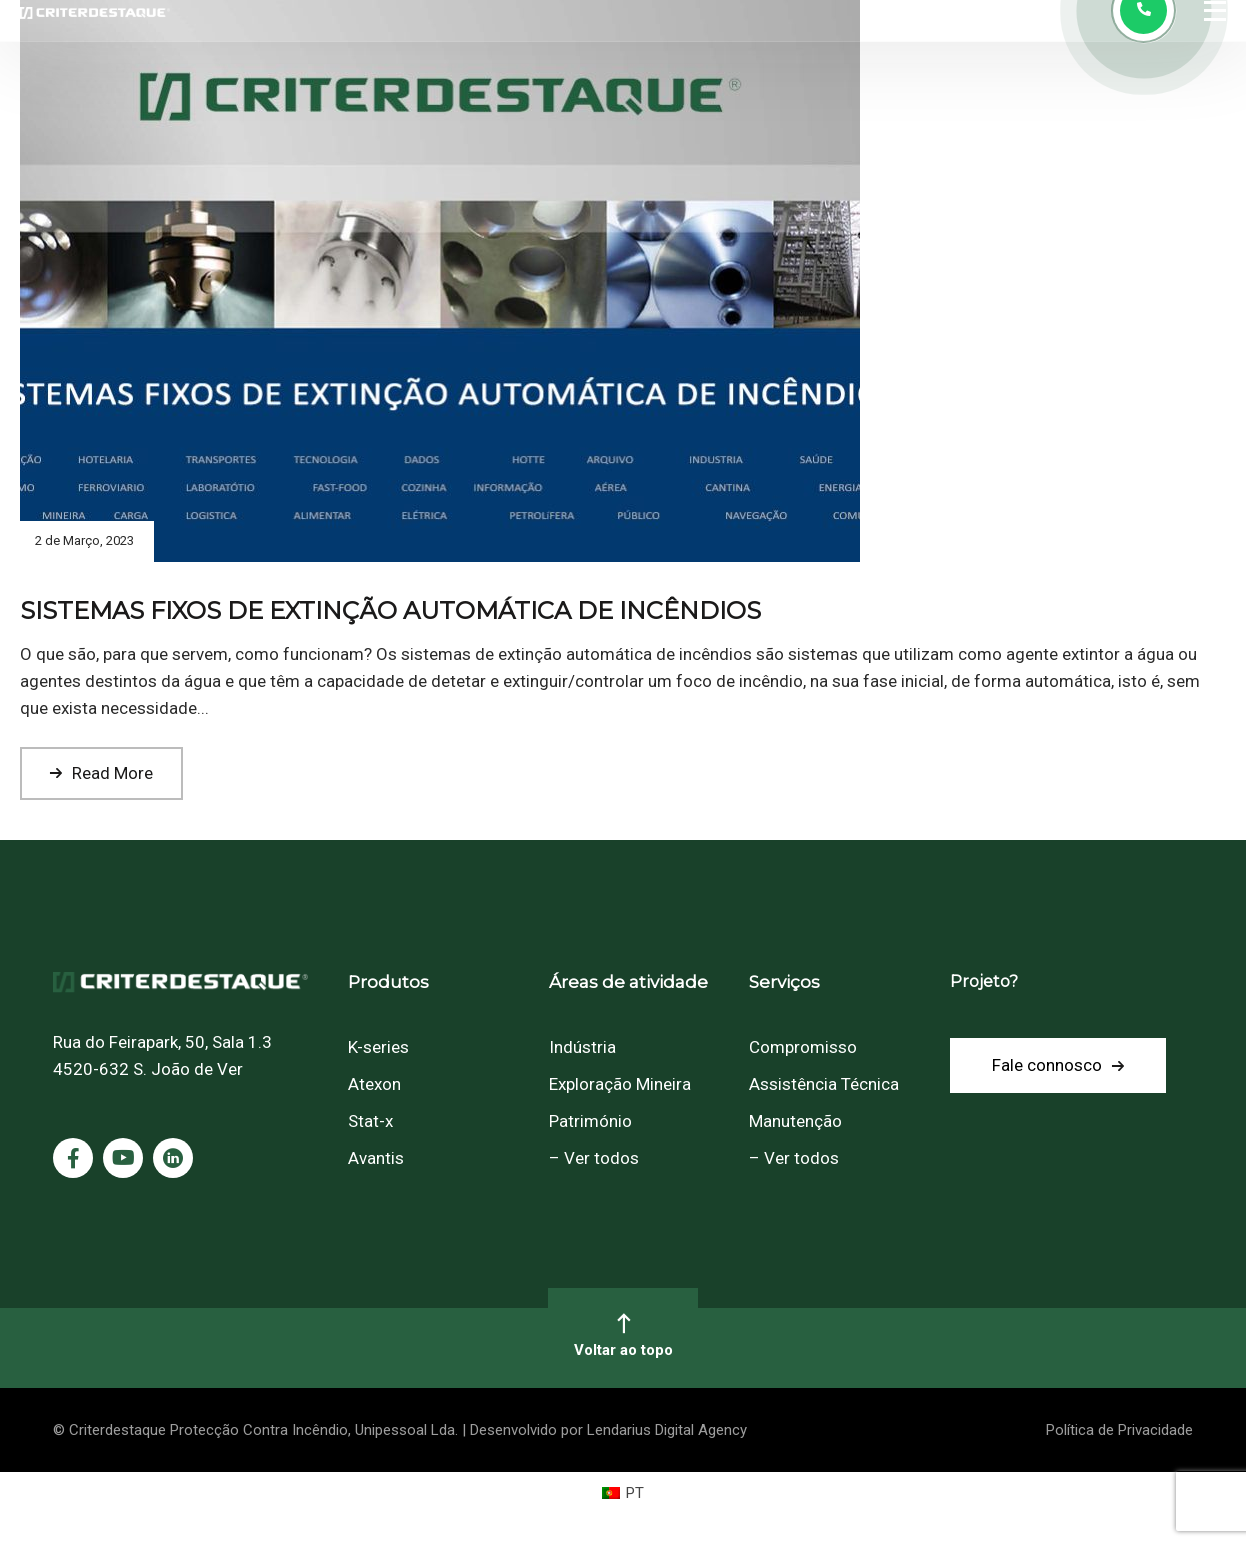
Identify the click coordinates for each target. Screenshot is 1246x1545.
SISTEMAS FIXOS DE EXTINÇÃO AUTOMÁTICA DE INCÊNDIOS (390, 610)
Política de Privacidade (1119, 1430)
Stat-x (370, 1121)
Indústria (582, 1047)
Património (590, 1121)
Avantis (376, 1158)
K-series (378, 1047)
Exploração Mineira (620, 1084)
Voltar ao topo (623, 1335)
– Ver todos (594, 1158)
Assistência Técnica (824, 1084)
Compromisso (803, 1047)
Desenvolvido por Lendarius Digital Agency (608, 1430)
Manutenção (795, 1121)
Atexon (374, 1084)
